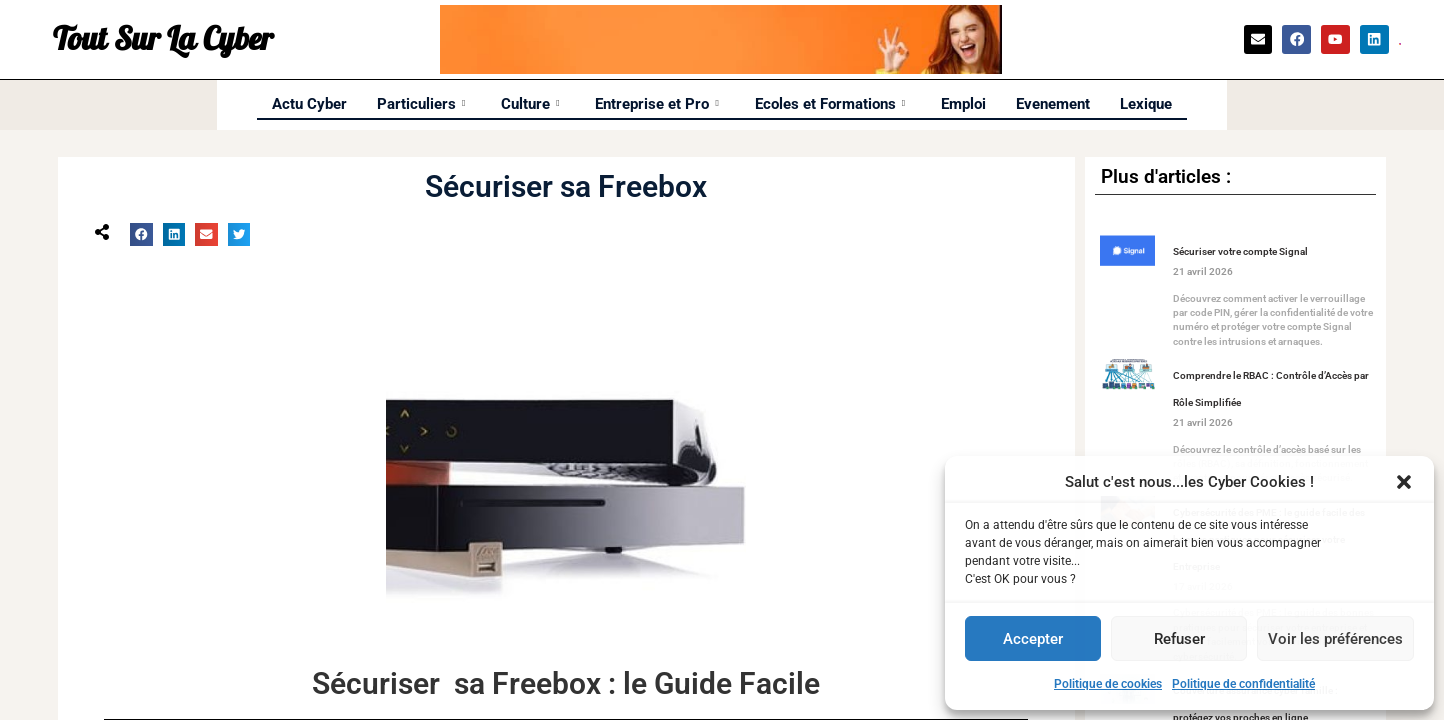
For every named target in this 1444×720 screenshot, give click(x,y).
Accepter (1033, 639)
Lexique (1146, 104)
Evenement (1053, 104)
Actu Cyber (309, 104)
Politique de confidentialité (1243, 684)
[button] (1404, 482)
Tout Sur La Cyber (163, 40)
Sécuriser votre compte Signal (1240, 251)
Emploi (963, 104)
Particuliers (421, 104)
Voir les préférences (1335, 639)
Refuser (1179, 639)
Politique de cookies (1108, 684)
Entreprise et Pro (656, 104)
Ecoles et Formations (830, 104)
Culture (530, 104)
